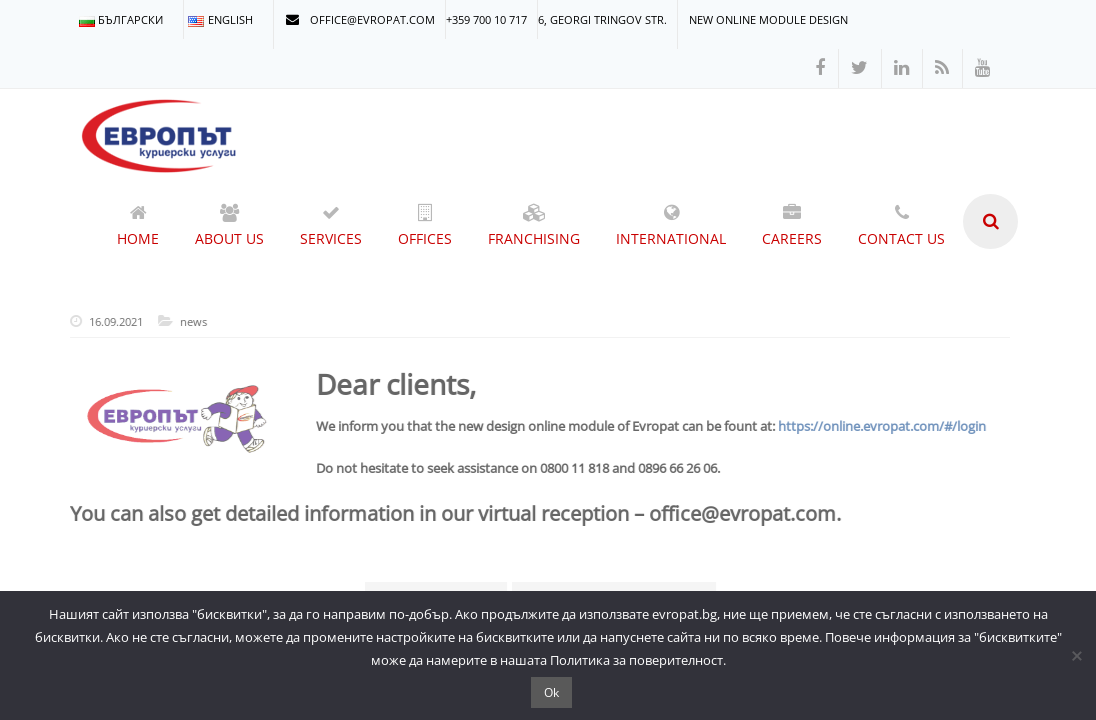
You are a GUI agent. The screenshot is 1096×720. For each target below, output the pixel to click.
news (188, 321)
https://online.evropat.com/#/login (877, 426)
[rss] (942, 68)
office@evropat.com (360, 19)
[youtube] (982, 68)
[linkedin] (901, 68)
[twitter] (859, 68)
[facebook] (820, 68)
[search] (990, 221)
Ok (551, 692)
